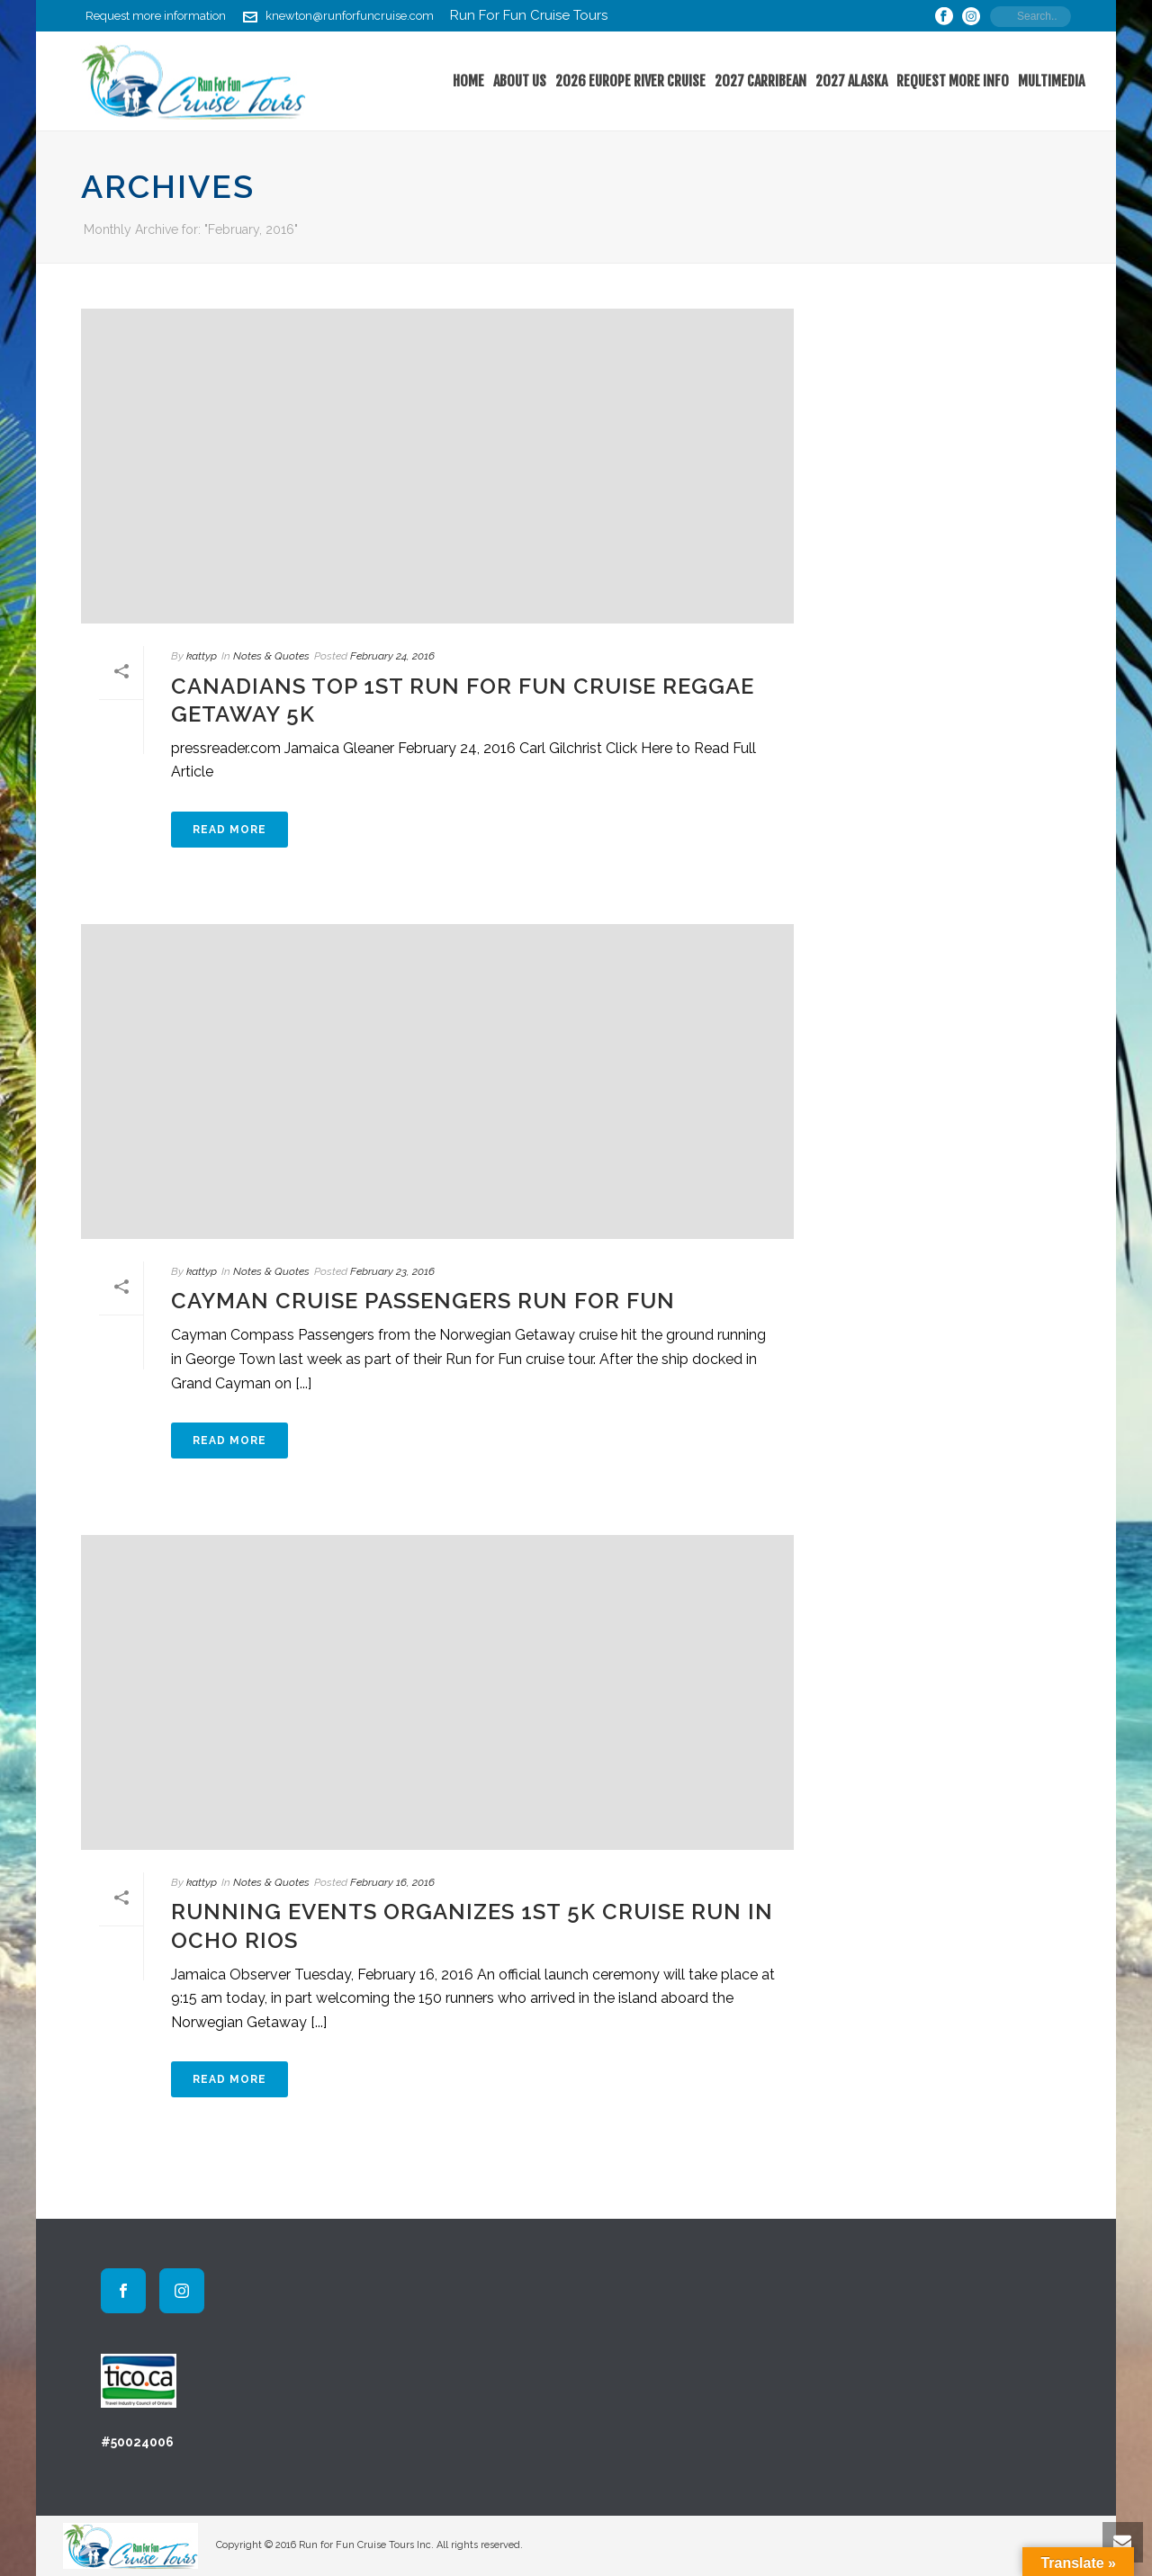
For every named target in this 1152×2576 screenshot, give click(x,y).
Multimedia (1051, 81)
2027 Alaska (851, 81)
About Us (519, 81)
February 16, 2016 (392, 1882)
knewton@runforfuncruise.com (350, 15)
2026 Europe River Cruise (630, 81)
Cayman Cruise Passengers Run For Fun (423, 1301)
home (468, 81)
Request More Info (952, 81)
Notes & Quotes (271, 656)
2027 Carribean (760, 81)
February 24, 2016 (392, 656)
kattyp (201, 656)
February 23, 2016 (392, 1271)
